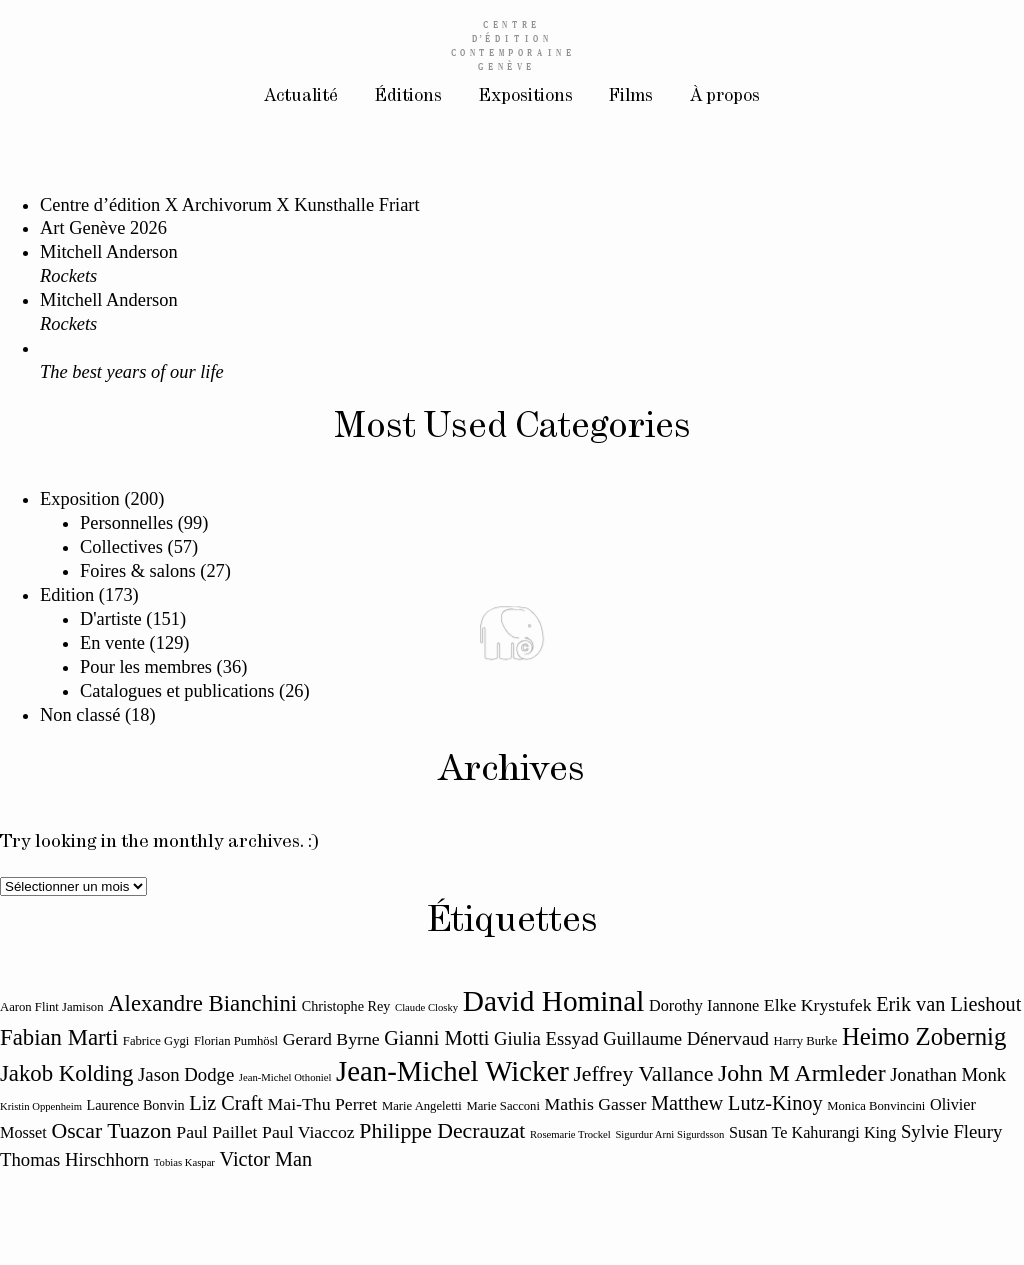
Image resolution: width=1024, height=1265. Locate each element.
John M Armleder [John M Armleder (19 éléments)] (802, 1073)
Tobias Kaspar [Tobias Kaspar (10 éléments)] (184, 1162)
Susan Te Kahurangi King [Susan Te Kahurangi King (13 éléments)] (812, 1133)
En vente (112, 643)
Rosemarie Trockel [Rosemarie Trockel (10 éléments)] (570, 1134)
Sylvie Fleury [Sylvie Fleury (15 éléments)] (951, 1131)
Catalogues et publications (177, 691)
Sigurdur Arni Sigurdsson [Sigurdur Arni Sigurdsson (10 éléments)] (669, 1134)
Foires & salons (138, 571)
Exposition (80, 499)
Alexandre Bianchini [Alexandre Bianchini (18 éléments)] (202, 1003)
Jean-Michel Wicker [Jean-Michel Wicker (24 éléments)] (452, 1071)
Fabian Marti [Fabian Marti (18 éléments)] (59, 1037)
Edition (67, 595)
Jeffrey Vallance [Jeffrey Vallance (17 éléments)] (643, 1074)
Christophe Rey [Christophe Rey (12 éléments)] (346, 1006)
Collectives (121, 547)
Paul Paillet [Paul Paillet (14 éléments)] (216, 1132)
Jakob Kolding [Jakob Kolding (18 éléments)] (66, 1073)
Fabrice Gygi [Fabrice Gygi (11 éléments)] (156, 1041)
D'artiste (111, 619)
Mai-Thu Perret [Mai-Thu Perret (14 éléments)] (323, 1104)
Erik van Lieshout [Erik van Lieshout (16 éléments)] (948, 1004)
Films (633, 98)
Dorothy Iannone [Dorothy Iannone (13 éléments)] (704, 1006)
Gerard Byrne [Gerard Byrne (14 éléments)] (331, 1039)
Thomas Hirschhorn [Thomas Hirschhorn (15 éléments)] (74, 1159)
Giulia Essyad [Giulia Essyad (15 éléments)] (546, 1038)
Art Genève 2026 (103, 228)
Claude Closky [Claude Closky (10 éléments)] (426, 1007)
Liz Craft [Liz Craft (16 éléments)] (226, 1103)
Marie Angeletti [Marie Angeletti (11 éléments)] (422, 1106)
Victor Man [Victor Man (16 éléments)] (266, 1159)
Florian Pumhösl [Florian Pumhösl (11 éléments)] (236, 1041)
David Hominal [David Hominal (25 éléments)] (554, 1001)
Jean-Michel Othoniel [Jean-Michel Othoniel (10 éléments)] (285, 1077)
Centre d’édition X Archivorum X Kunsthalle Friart (230, 205)
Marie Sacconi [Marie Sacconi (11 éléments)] (503, 1106)
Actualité (293, 98)
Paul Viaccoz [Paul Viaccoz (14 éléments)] (308, 1132)
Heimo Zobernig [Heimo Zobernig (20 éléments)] (924, 1036)
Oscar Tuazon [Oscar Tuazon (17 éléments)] (111, 1131)
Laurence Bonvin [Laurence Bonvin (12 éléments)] (136, 1105)
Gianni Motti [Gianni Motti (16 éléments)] (436, 1038)
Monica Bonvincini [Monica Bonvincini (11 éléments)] (876, 1106)
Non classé (80, 715)
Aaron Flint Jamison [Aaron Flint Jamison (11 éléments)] (52, 1007)
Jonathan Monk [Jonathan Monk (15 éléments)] (948, 1074)
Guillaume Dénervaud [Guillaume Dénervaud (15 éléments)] (686, 1038)
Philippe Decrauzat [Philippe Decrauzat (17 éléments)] (442, 1131)
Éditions (404, 98)
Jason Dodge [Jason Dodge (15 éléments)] (186, 1074)
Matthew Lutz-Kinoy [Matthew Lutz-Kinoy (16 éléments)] (737, 1103)
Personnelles (126, 523)
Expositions (525, 98)
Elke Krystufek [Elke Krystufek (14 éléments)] (818, 1005)
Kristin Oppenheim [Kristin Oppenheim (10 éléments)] (41, 1106)
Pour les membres (146, 667)
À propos (732, 98)
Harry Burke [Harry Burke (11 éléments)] (806, 1041)
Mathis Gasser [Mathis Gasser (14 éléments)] (596, 1104)
